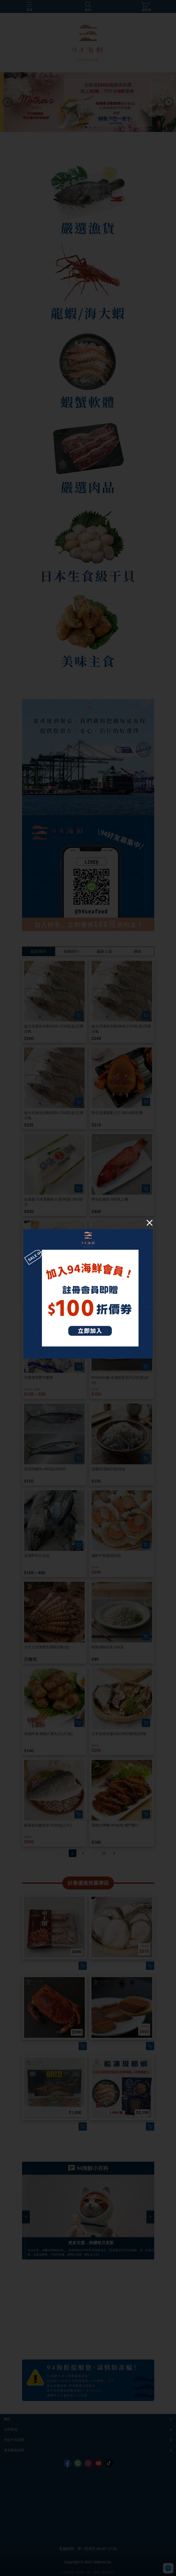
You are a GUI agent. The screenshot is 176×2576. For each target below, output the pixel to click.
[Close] (149, 1222)
